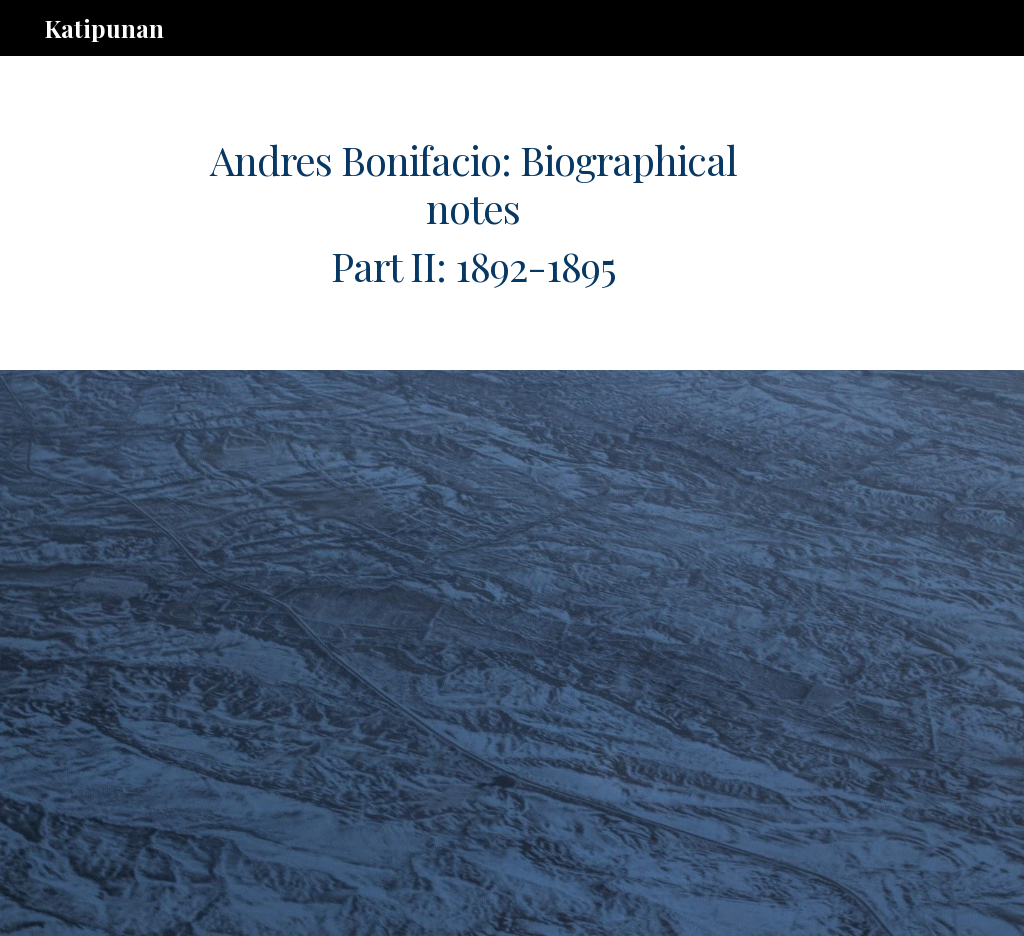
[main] (473, 213)
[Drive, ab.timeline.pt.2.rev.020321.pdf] (473, 653)
